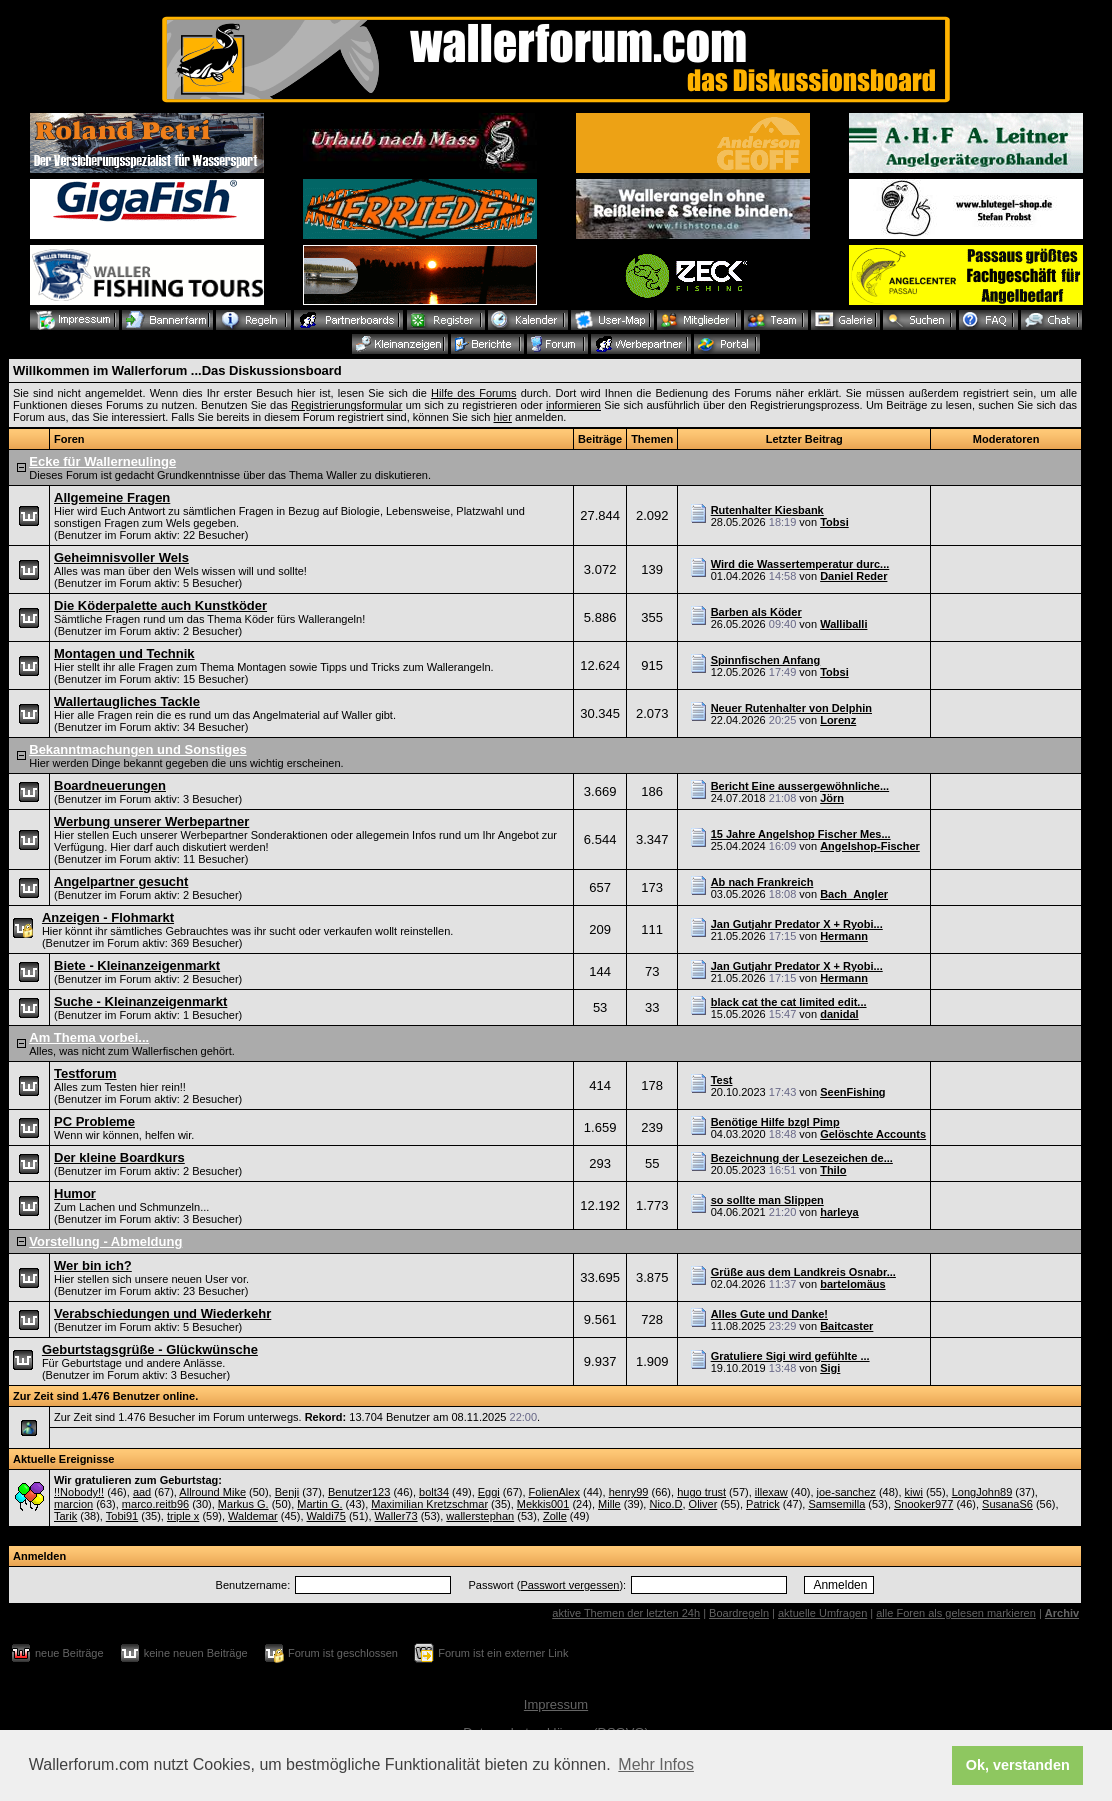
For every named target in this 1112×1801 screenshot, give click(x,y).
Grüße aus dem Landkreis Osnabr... (803, 1272)
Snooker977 (923, 1504)
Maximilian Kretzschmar (429, 1504)
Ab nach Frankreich (762, 882)
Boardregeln (739, 1613)
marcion (73, 1504)
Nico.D (665, 1504)
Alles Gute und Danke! (769, 1314)
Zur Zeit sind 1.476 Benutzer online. (105, 1396)
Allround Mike (212, 1492)
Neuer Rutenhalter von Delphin (791, 708)
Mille (609, 1504)
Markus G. (243, 1504)
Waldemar (253, 1516)
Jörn (832, 798)
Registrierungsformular (346, 405)
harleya (839, 1212)
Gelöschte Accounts (873, 1134)
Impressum (556, 1704)
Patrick (763, 1504)
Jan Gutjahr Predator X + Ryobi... (797, 924)
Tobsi (834, 522)
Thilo (833, 1170)
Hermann (844, 936)
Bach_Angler (854, 894)
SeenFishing (852, 1092)
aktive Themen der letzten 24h (626, 1613)
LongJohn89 (982, 1492)
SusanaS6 (1007, 1504)
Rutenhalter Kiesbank (767, 510)
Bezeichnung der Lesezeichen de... (802, 1158)
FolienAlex (554, 1492)
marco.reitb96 (155, 1504)
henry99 (629, 1492)
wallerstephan (480, 1516)
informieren (573, 405)
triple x (183, 1516)
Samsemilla (836, 1504)
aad (142, 1492)
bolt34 (434, 1492)
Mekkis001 (543, 1504)
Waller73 (396, 1516)
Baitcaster (846, 1326)
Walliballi (843, 624)
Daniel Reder (853, 576)
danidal (839, 1014)
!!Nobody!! (79, 1492)
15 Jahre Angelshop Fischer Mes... (801, 834)
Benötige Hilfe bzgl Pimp (775, 1122)
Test (722, 1080)
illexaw (771, 1492)
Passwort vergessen (569, 1585)
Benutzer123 (359, 1492)
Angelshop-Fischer (870, 846)
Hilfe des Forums (473, 393)
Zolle (555, 1516)
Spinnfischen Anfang (766, 660)
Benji (287, 1492)
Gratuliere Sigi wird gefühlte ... (790, 1356)
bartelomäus (852, 1284)
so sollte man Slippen (767, 1200)
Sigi (830, 1368)
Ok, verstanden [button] (1018, 1765)
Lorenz (838, 720)
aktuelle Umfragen (822, 1613)
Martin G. (319, 1504)
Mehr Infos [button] (656, 1764)
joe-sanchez (846, 1492)
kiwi (914, 1492)
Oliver (703, 1504)
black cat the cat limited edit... (789, 1002)
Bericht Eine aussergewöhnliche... (800, 786)
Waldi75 (326, 1516)
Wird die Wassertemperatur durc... (800, 564)
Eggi (489, 1492)
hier (503, 417)
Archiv (1062, 1613)
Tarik (65, 1516)
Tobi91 (122, 1516)
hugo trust (701, 1492)
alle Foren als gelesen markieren (956, 1613)
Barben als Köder (756, 612)
